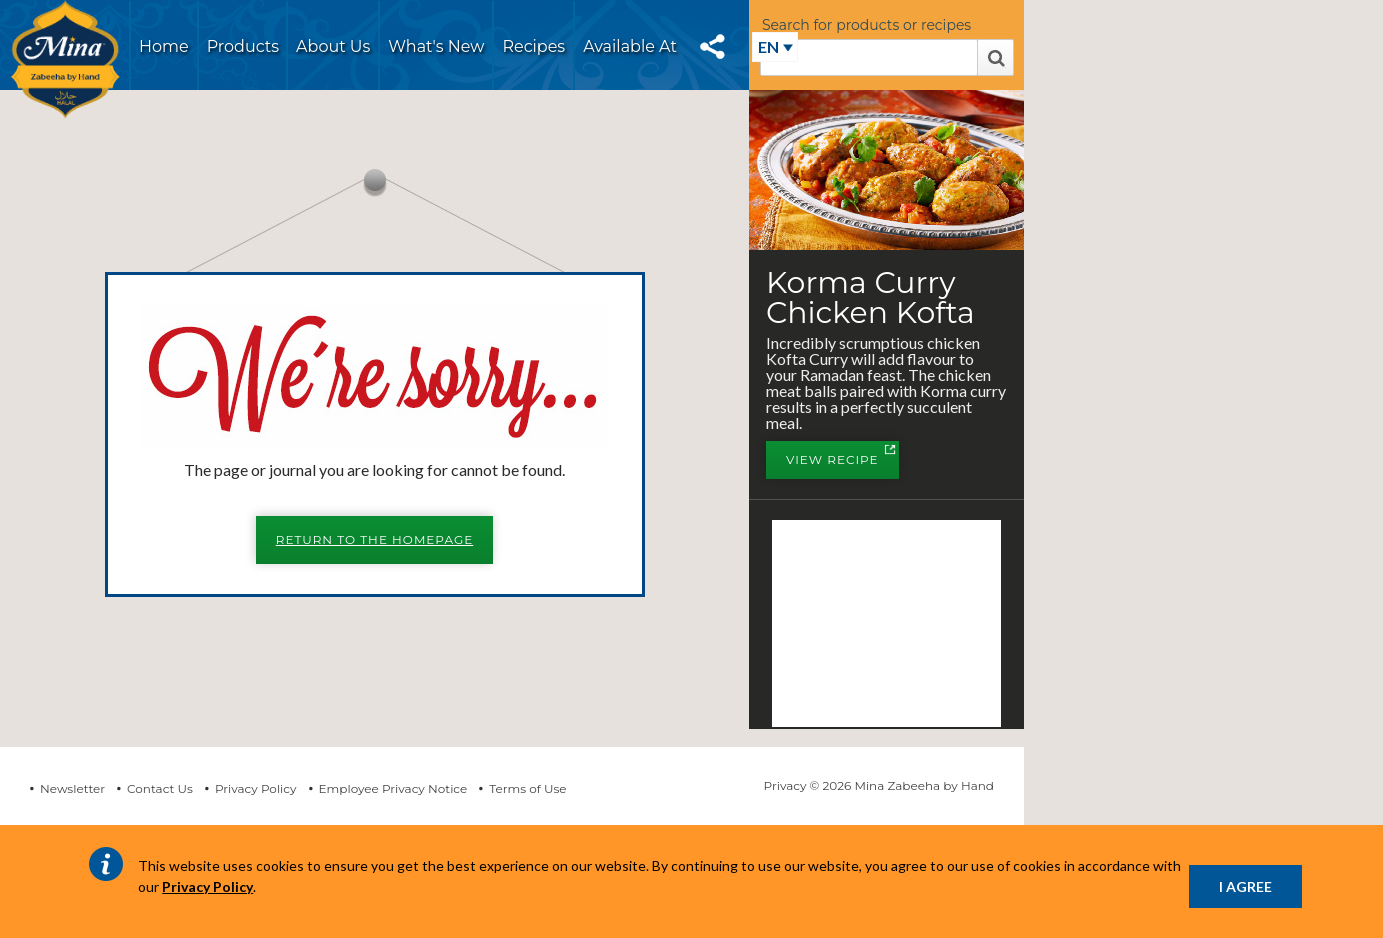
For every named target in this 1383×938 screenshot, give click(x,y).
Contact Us (160, 788)
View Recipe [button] (842, 461)
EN (768, 46)
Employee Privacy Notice (393, 788)
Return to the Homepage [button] (374, 539)
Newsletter (72, 788)
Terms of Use (527, 788)
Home (164, 46)
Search (995, 57)
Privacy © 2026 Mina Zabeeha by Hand (879, 785)
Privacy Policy (256, 788)
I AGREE (1245, 886)
